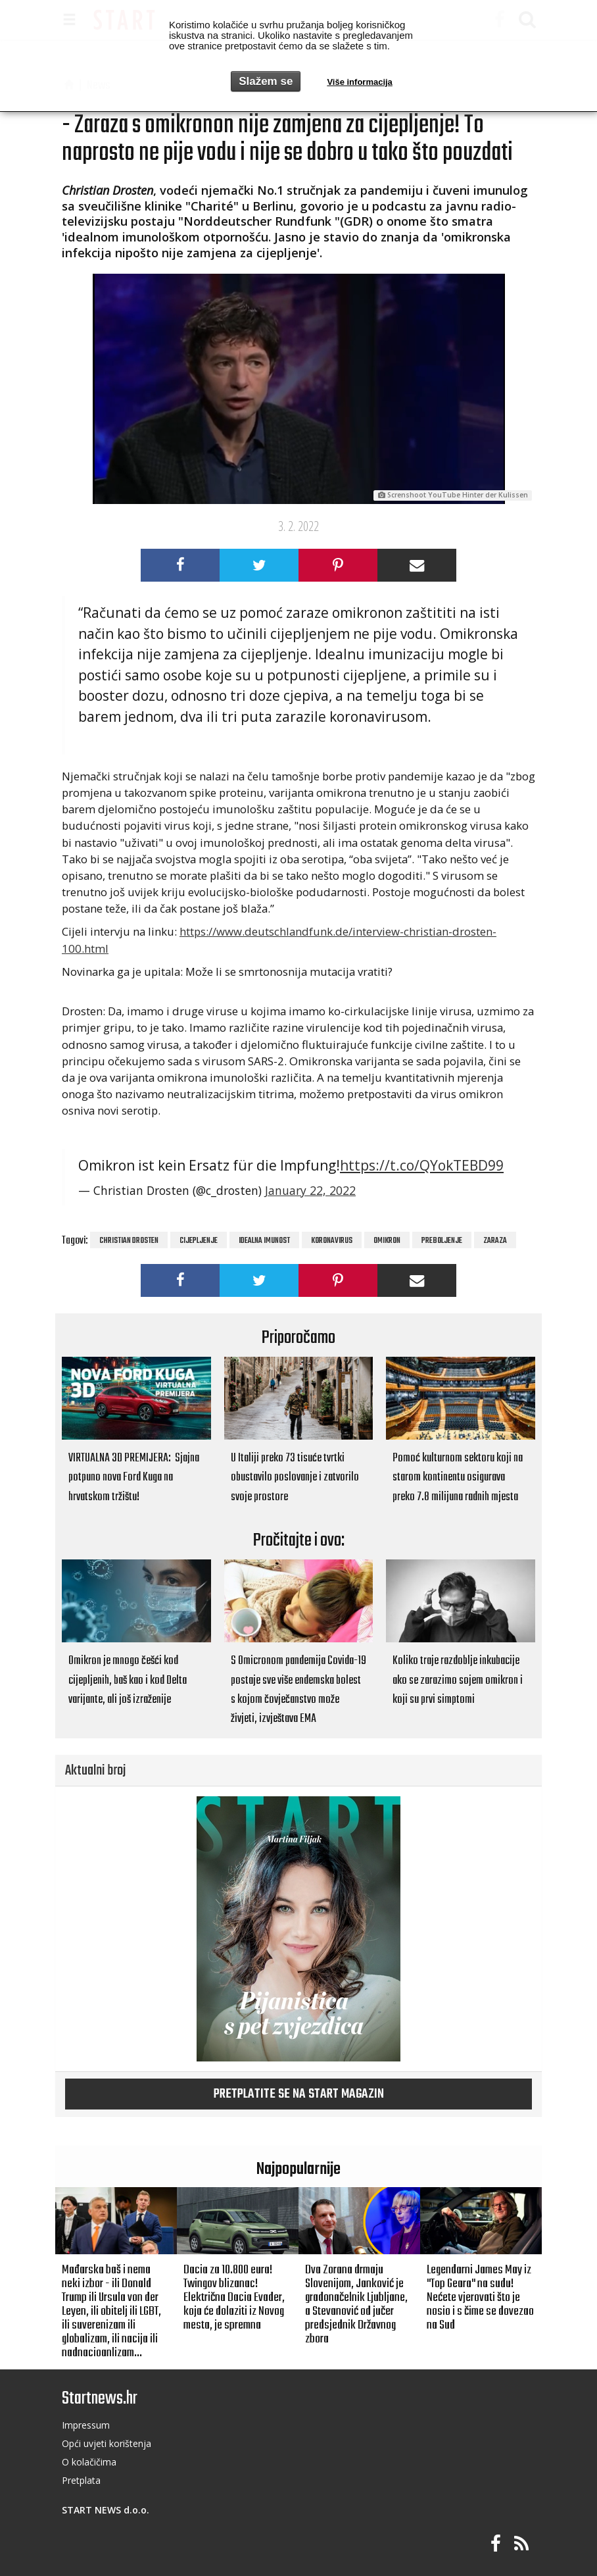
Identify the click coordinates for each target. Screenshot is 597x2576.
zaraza (495, 1241)
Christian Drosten (128, 1241)
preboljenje (441, 1241)
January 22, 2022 (310, 1190)
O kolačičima (89, 2462)
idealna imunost (264, 1241)
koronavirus (331, 1241)
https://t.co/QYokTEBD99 (422, 1165)
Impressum (86, 2425)
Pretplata (81, 2480)
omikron (386, 1241)
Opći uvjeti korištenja (106, 2443)
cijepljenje (198, 1241)
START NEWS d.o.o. (105, 2510)
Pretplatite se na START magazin (299, 2094)
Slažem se (266, 81)
